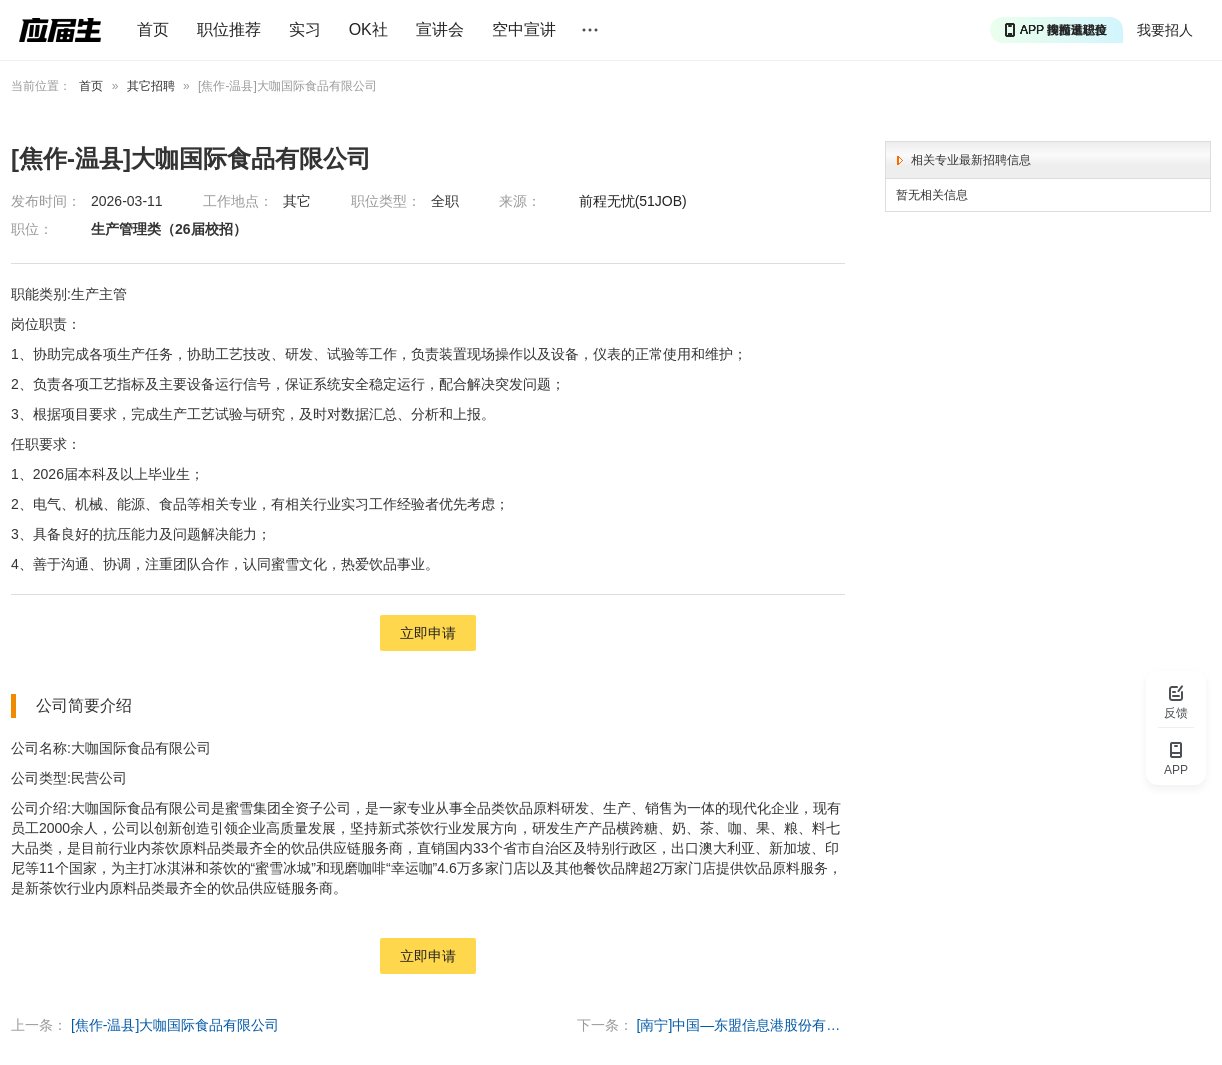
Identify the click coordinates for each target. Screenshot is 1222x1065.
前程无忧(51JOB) (633, 201)
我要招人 (1165, 30)
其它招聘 (151, 86)
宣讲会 (440, 29)
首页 (153, 29)
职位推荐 (229, 29)
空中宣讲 (524, 29)
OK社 (368, 29)
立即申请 (428, 633)
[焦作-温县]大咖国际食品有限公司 (175, 1025)
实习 (305, 29)
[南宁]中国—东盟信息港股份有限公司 (741, 1025)
